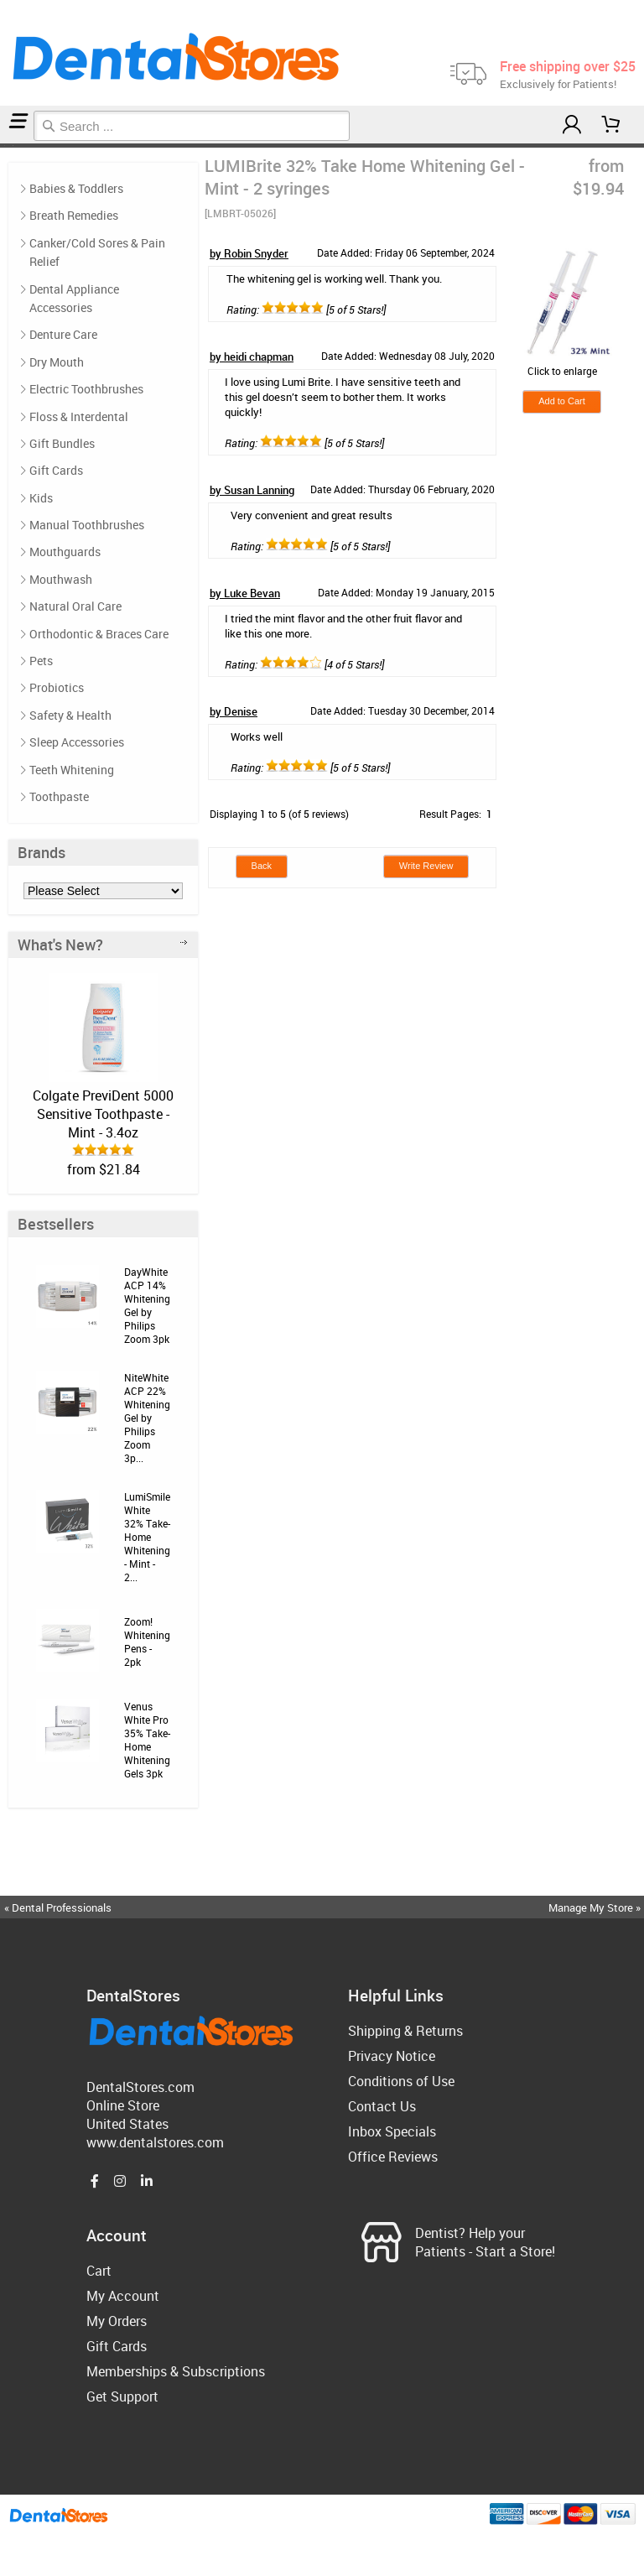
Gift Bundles (62, 443)
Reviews (15, 145)
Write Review (426, 866)
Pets (41, 661)
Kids (41, 498)
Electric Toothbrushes (86, 389)
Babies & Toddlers (76, 188)
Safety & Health (70, 715)
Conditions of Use (401, 2081)
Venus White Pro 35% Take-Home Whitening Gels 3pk (147, 1739)
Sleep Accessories (76, 742)
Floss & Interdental (78, 416)
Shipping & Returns (405, 2031)
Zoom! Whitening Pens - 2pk (147, 1641)
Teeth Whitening (8, 145)
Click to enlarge (561, 364)
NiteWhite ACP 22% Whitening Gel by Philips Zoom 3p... (147, 1418)
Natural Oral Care (75, 606)
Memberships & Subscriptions (175, 2371)
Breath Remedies (73, 215)
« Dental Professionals (58, 1907)
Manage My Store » (595, 1907)
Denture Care (63, 334)
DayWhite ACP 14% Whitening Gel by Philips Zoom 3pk (147, 1305)
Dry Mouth (56, 362)
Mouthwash (60, 579)
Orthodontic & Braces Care (99, 634)
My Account (122, 2296)
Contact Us (382, 2106)
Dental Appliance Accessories (74, 298)
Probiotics (56, 687)
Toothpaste (59, 796)
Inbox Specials (392, 2131)
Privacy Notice (391, 2056)
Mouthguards (65, 551)
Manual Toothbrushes (86, 525)
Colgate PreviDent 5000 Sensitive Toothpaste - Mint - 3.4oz (103, 1114)
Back (262, 866)
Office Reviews (393, 2156)
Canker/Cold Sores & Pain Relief (97, 252)
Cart (99, 2270)
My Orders (116, 2321)
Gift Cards (56, 470)
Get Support (122, 2396)
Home (2, 145)
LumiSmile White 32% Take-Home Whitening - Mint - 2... (147, 1537)
